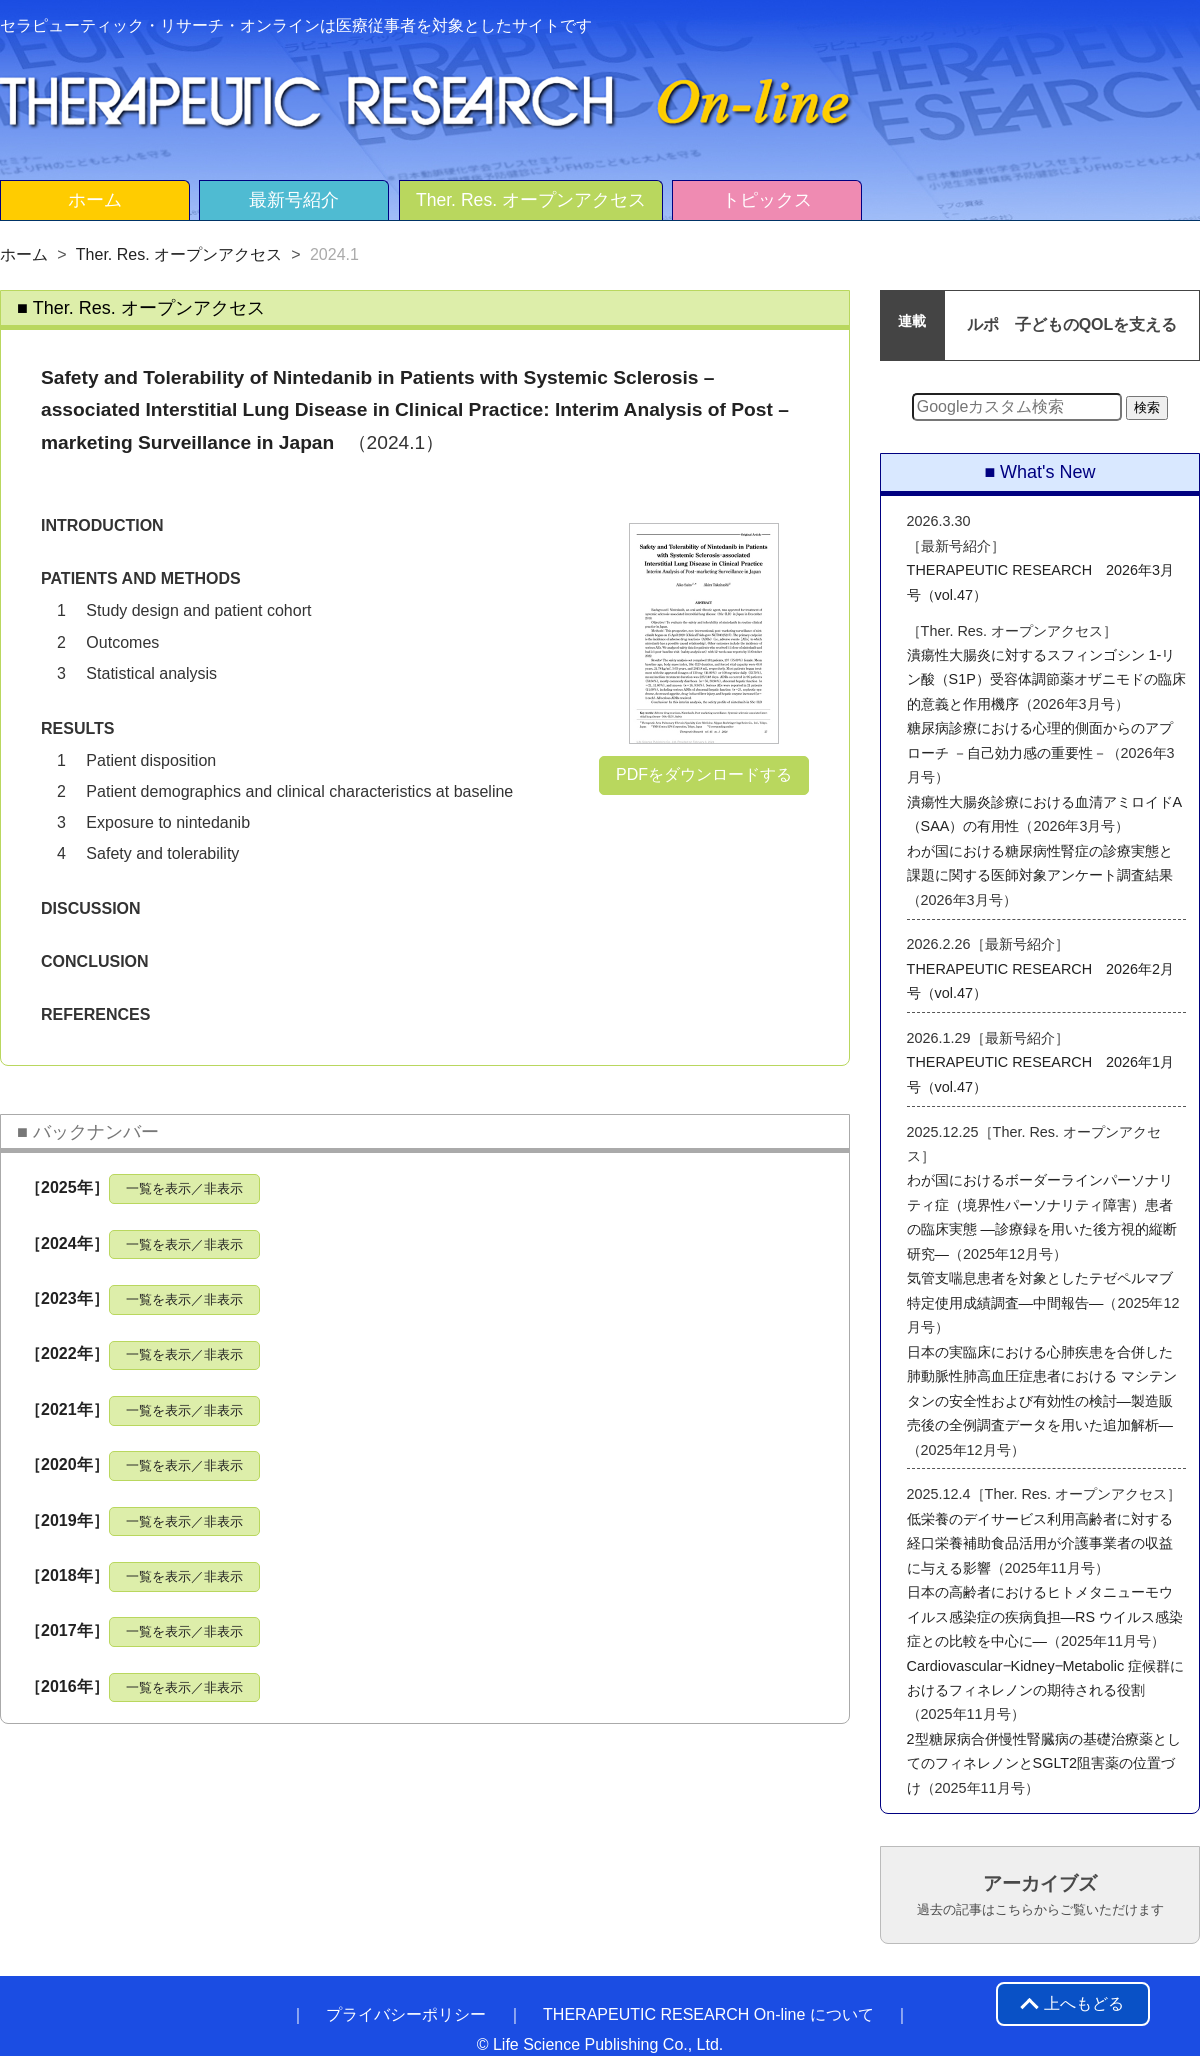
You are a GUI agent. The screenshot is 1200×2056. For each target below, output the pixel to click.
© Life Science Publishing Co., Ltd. (600, 2044)
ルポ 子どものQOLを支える (1072, 324)
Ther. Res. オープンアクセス (531, 200)
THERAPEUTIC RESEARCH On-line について (708, 2014)
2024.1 (334, 254)
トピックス (767, 200)
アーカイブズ (1040, 1895)
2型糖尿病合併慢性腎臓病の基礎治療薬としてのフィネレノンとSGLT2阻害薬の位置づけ (1044, 1763)
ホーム (95, 200)
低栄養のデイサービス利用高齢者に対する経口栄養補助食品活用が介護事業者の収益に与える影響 (1040, 1543)
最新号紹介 (294, 200)
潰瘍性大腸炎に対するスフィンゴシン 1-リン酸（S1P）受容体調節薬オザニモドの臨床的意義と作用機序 (1046, 679)
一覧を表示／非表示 (184, 1188)
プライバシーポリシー (406, 2014)
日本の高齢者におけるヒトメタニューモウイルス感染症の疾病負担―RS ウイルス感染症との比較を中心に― (1045, 1616)
